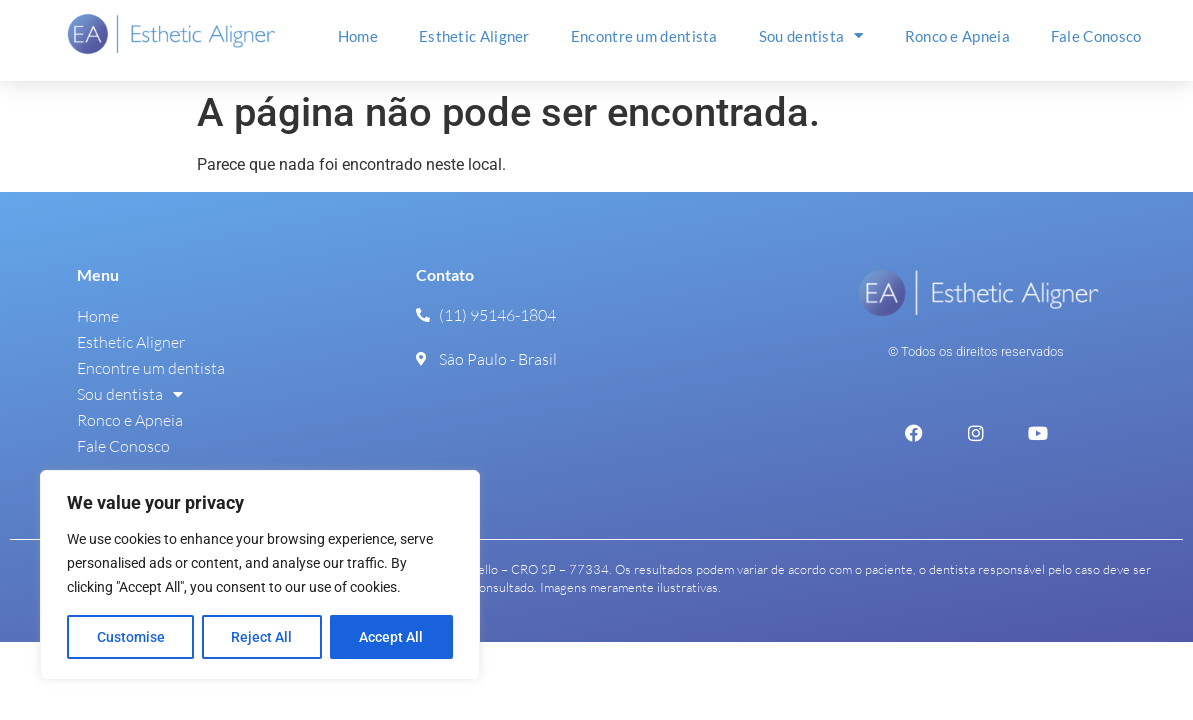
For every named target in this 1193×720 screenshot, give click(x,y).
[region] (260, 575)
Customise (131, 637)
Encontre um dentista (644, 36)
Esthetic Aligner (474, 36)
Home (358, 36)
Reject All (262, 637)
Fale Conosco (1096, 36)
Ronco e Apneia (957, 36)
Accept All (392, 637)
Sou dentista (811, 35)
